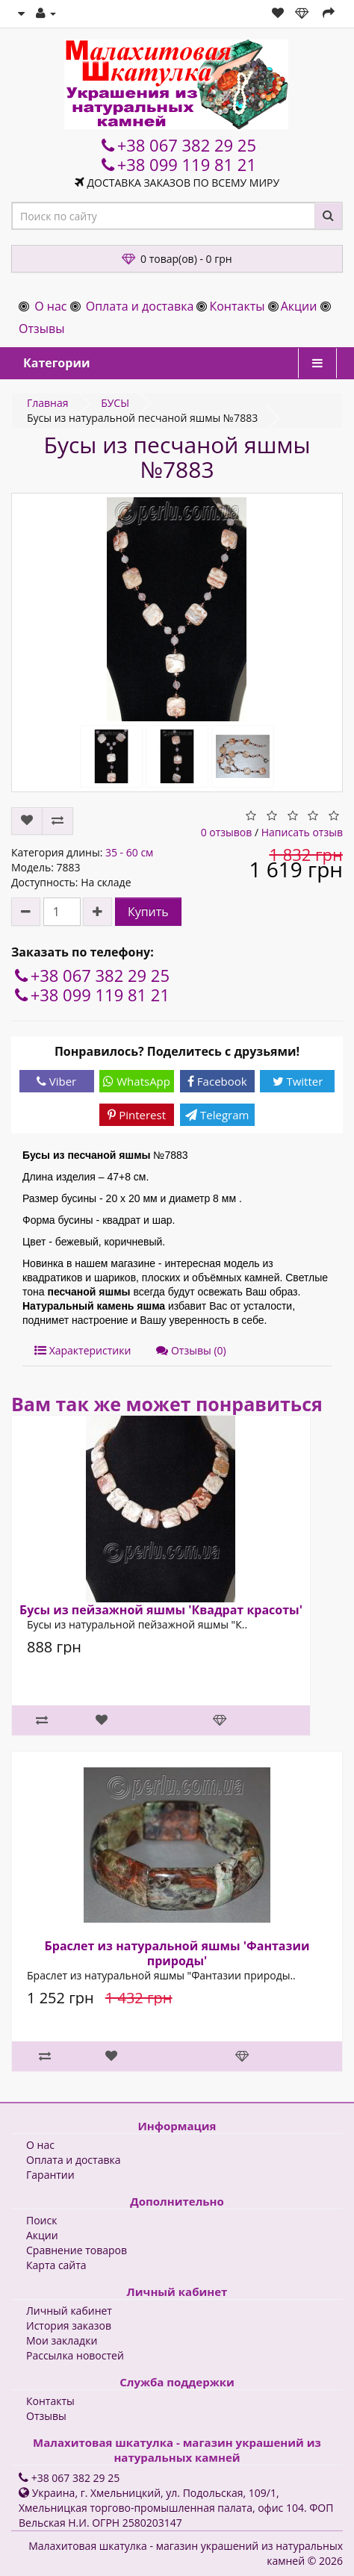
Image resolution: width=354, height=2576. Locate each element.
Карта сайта (56, 2265)
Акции (299, 306)
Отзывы (41, 328)
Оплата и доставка (140, 306)
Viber (56, 1081)
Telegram (217, 1114)
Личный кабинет (69, 2310)
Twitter (298, 1081)
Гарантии (50, 2175)
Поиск (41, 2220)
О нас (50, 306)
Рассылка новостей (75, 2355)
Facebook (217, 1081)
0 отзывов (226, 832)
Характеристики (82, 1350)
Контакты (236, 306)
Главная (48, 403)
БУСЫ (115, 403)
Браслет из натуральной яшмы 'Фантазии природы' (177, 1953)
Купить (148, 911)
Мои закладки (61, 2340)
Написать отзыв (302, 832)
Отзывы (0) (191, 1350)
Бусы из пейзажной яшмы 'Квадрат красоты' (160, 1610)
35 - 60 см (129, 852)
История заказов (68, 2325)
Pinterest (137, 1114)
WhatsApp (136, 1081)
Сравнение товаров (76, 2250)
